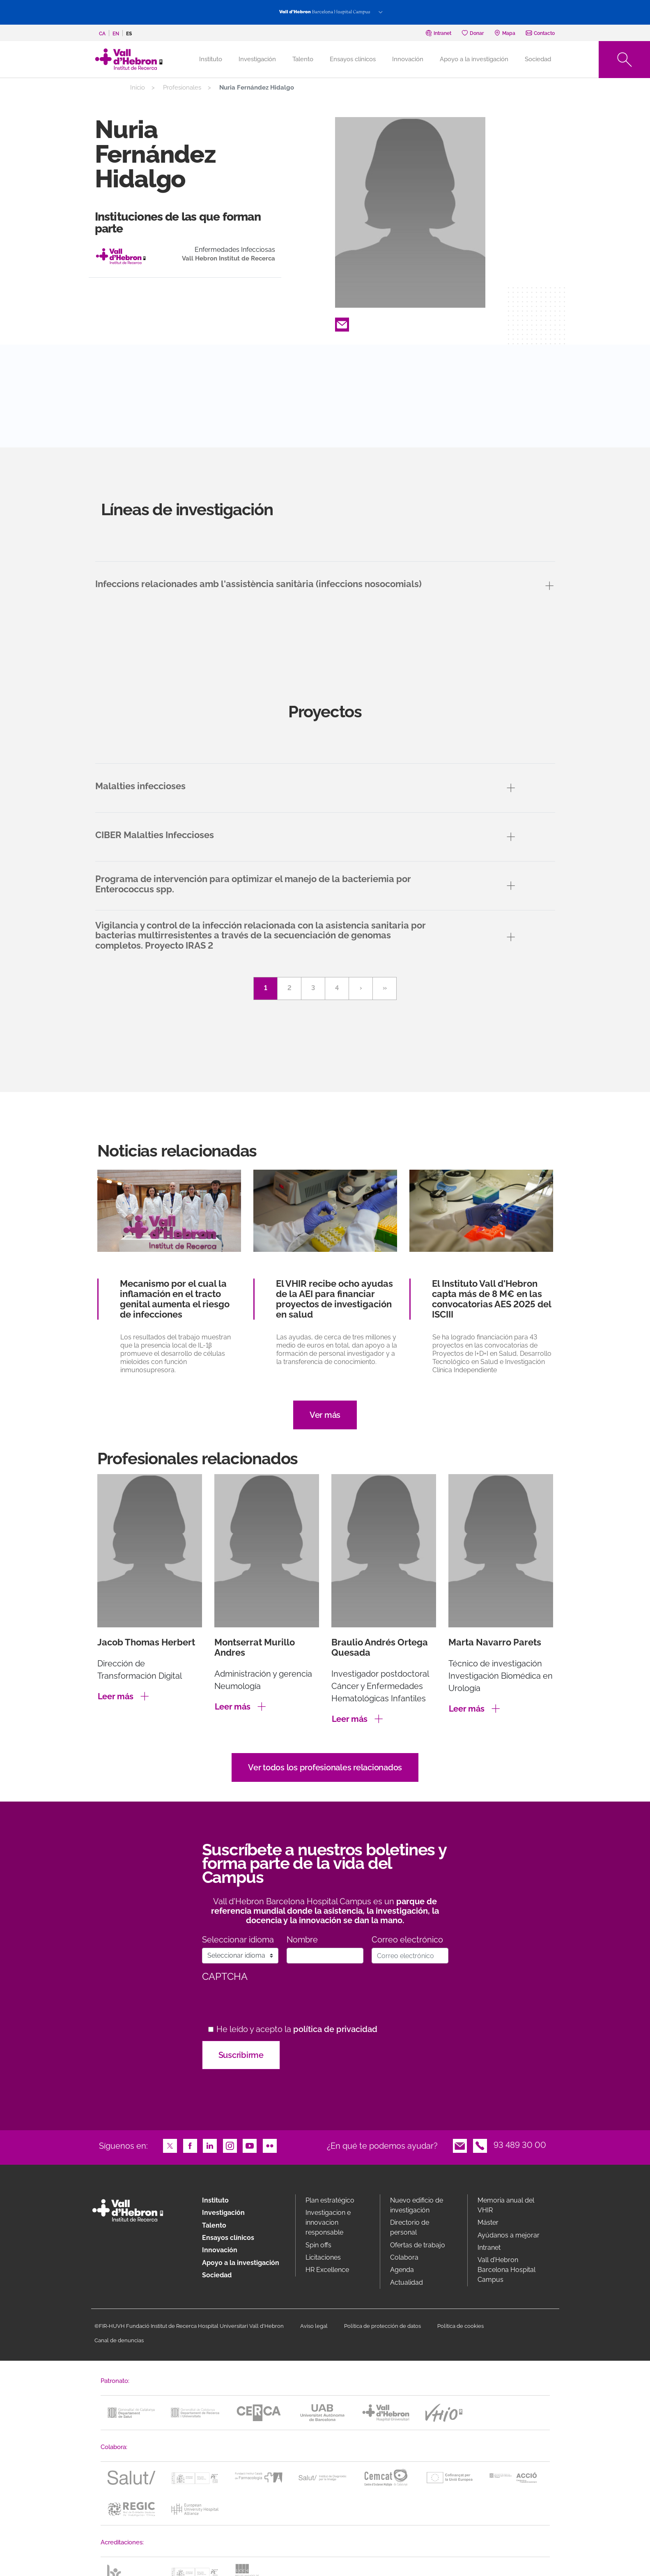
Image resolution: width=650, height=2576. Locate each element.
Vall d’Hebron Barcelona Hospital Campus (506, 2269)
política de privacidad (335, 2029)
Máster (488, 2222)
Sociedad (538, 59)
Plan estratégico (329, 2200)
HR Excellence (327, 2270)
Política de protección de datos (382, 2326)
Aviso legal (314, 2326)
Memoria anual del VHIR (506, 2205)
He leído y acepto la (296, 2029)
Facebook (190, 2145)
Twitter (170, 2145)
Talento (302, 59)
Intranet (489, 2247)
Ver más (325, 1415)
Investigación (257, 59)
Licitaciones (323, 2257)
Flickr (270, 2145)
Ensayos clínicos (353, 59)
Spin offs (318, 2245)
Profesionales (182, 87)
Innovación (407, 59)
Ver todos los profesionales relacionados (325, 1767)
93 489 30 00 (520, 2145)
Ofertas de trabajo (417, 2245)
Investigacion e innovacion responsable (328, 2222)
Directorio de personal (409, 2227)
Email (342, 324)
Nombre (302, 1940)
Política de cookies (460, 2326)
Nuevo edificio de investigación (416, 2205)
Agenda (402, 2270)
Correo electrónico (407, 1940)
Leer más (115, 1696)
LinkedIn (210, 2145)
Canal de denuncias (119, 2340)
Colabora (404, 2257)
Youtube (250, 2145)
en (116, 34)
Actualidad (406, 2282)
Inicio (137, 87)
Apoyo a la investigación (474, 59)
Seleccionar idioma (238, 1940)
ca (102, 34)
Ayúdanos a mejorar (509, 2235)
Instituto (215, 2200)
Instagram (230, 2145)
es (129, 34)
